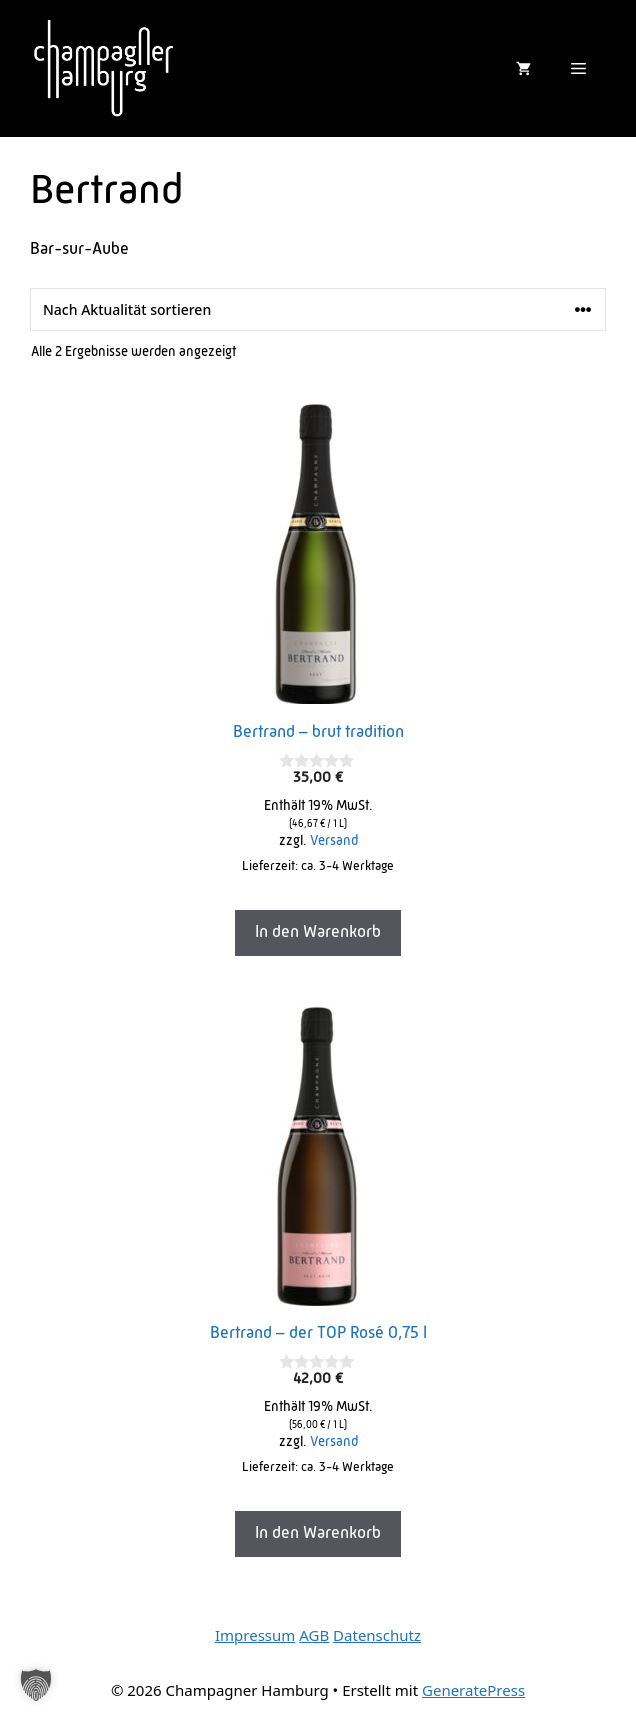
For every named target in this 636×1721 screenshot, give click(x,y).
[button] (36, 1685)
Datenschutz (377, 1635)
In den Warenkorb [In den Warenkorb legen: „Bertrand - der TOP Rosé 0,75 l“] (318, 1533)
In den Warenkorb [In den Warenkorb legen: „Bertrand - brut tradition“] (318, 932)
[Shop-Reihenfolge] (318, 309)
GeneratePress (473, 1690)
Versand (334, 841)
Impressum (255, 1635)
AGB (314, 1635)
